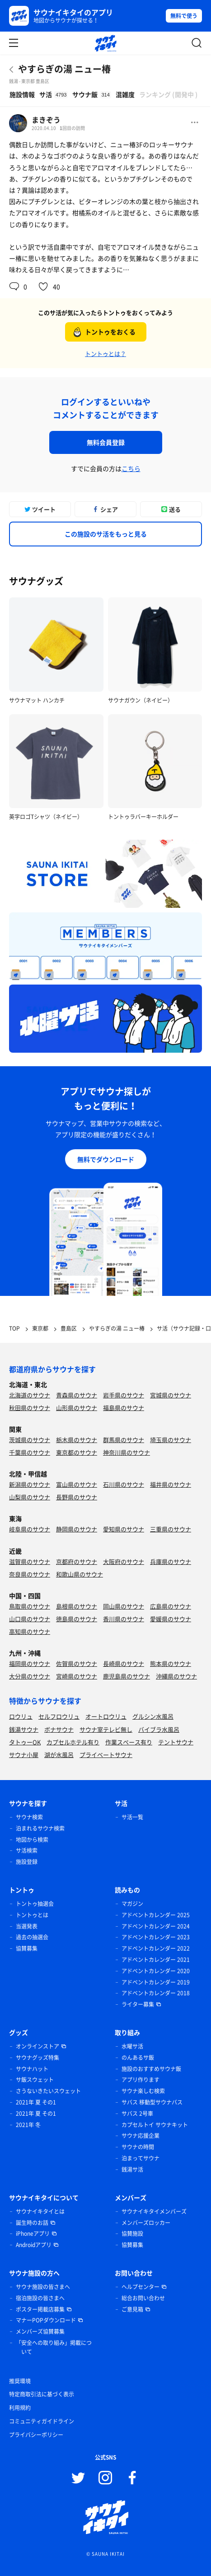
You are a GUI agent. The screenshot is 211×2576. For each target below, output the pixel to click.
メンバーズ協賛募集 (40, 2331)
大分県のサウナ (29, 1676)
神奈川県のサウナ (126, 1452)
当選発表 (27, 1926)
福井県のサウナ (170, 1484)
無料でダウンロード (105, 1159)
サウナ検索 (29, 1817)
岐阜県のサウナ (29, 1529)
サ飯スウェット (35, 2080)
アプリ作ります (140, 2080)
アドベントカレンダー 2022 (156, 1948)
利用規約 (20, 2408)
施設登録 (27, 1862)
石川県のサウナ (123, 1484)
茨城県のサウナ (29, 1439)
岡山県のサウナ (123, 1606)
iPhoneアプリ (33, 2233)
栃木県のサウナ (76, 1439)
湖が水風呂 (59, 1754)
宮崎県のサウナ (76, 1676)
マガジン (132, 1904)
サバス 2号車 (137, 2113)
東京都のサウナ (76, 1452)
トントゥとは (32, 1915)
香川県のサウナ (123, 1618)
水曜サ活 (132, 2046)
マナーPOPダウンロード (46, 2320)
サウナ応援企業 (140, 2136)
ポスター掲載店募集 (40, 2309)
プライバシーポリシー (36, 2435)
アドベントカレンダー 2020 (156, 1971)
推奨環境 (20, 2381)
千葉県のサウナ (29, 1452)
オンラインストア (37, 2046)
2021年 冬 (28, 2125)
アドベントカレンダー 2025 (156, 1915)
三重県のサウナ (170, 1529)
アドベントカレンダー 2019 (156, 1982)
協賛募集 (27, 1948)
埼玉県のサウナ (170, 1439)
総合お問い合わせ (143, 2298)
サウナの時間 (138, 2147)
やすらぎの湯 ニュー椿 (64, 68)
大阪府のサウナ (123, 1561)
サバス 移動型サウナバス (152, 2102)
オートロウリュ (106, 1716)
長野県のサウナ (76, 1497)
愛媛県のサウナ (170, 1618)
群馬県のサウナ (123, 1439)
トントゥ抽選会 (35, 1904)
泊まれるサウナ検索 (40, 1828)
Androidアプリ (34, 2245)
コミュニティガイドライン (41, 2421)
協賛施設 (132, 2233)
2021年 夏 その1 (36, 2102)
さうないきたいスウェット (48, 2091)
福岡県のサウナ (29, 1663)
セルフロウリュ (59, 1716)
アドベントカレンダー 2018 (156, 1993)
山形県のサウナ (76, 1407)
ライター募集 (138, 2004)
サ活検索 (27, 1850)
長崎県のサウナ (123, 1663)
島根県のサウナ (76, 1606)
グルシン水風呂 (152, 1716)
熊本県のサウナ (170, 1663)
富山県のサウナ (76, 1484)
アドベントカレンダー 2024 (156, 1926)
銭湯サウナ (23, 1729)
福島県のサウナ (123, 1407)
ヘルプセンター (140, 2287)
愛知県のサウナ (123, 1529)
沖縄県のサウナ (176, 1676)
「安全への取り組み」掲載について (54, 2347)
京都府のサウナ (76, 1561)
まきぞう (46, 119)
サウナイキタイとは (40, 2211)
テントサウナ (175, 1742)
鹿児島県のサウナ (126, 1676)
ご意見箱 (132, 2309)
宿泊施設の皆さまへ (40, 2298)
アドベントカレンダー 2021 (156, 1960)
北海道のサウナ (29, 1395)
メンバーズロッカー (146, 2223)
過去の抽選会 (32, 1937)
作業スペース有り (128, 1742)
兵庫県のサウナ (170, 1561)
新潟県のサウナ (29, 1484)
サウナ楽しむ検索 (143, 2091)
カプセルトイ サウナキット (155, 2125)
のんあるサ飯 (138, 2057)
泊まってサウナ (140, 2158)
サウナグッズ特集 (37, 2057)
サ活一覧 (132, 1817)
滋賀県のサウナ (29, 1561)
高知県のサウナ (29, 1631)
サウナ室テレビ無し (106, 1729)
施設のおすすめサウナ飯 (151, 2069)
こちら (131, 468)
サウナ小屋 (23, 1754)
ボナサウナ (59, 1729)
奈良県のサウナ (29, 1574)
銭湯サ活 (132, 2169)
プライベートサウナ (106, 1754)
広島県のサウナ (170, 1606)
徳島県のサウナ (76, 1618)
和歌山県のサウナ (79, 1574)
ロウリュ (21, 1716)
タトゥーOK (25, 1742)
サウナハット (32, 2069)
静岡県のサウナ (76, 1529)
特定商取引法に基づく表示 (41, 2394)
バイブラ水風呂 (158, 1729)
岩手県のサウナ (123, 1395)
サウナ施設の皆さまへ (43, 2287)
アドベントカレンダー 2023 (156, 1937)
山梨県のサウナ (29, 1497)
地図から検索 (32, 1840)
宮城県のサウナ (170, 1395)
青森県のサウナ (76, 1395)
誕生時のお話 (32, 2223)
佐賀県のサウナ (76, 1663)
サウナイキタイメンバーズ (154, 2211)
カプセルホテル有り (73, 1742)
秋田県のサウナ (29, 1407)
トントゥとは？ (105, 353)
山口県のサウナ (29, 1618)
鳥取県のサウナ (29, 1606)
